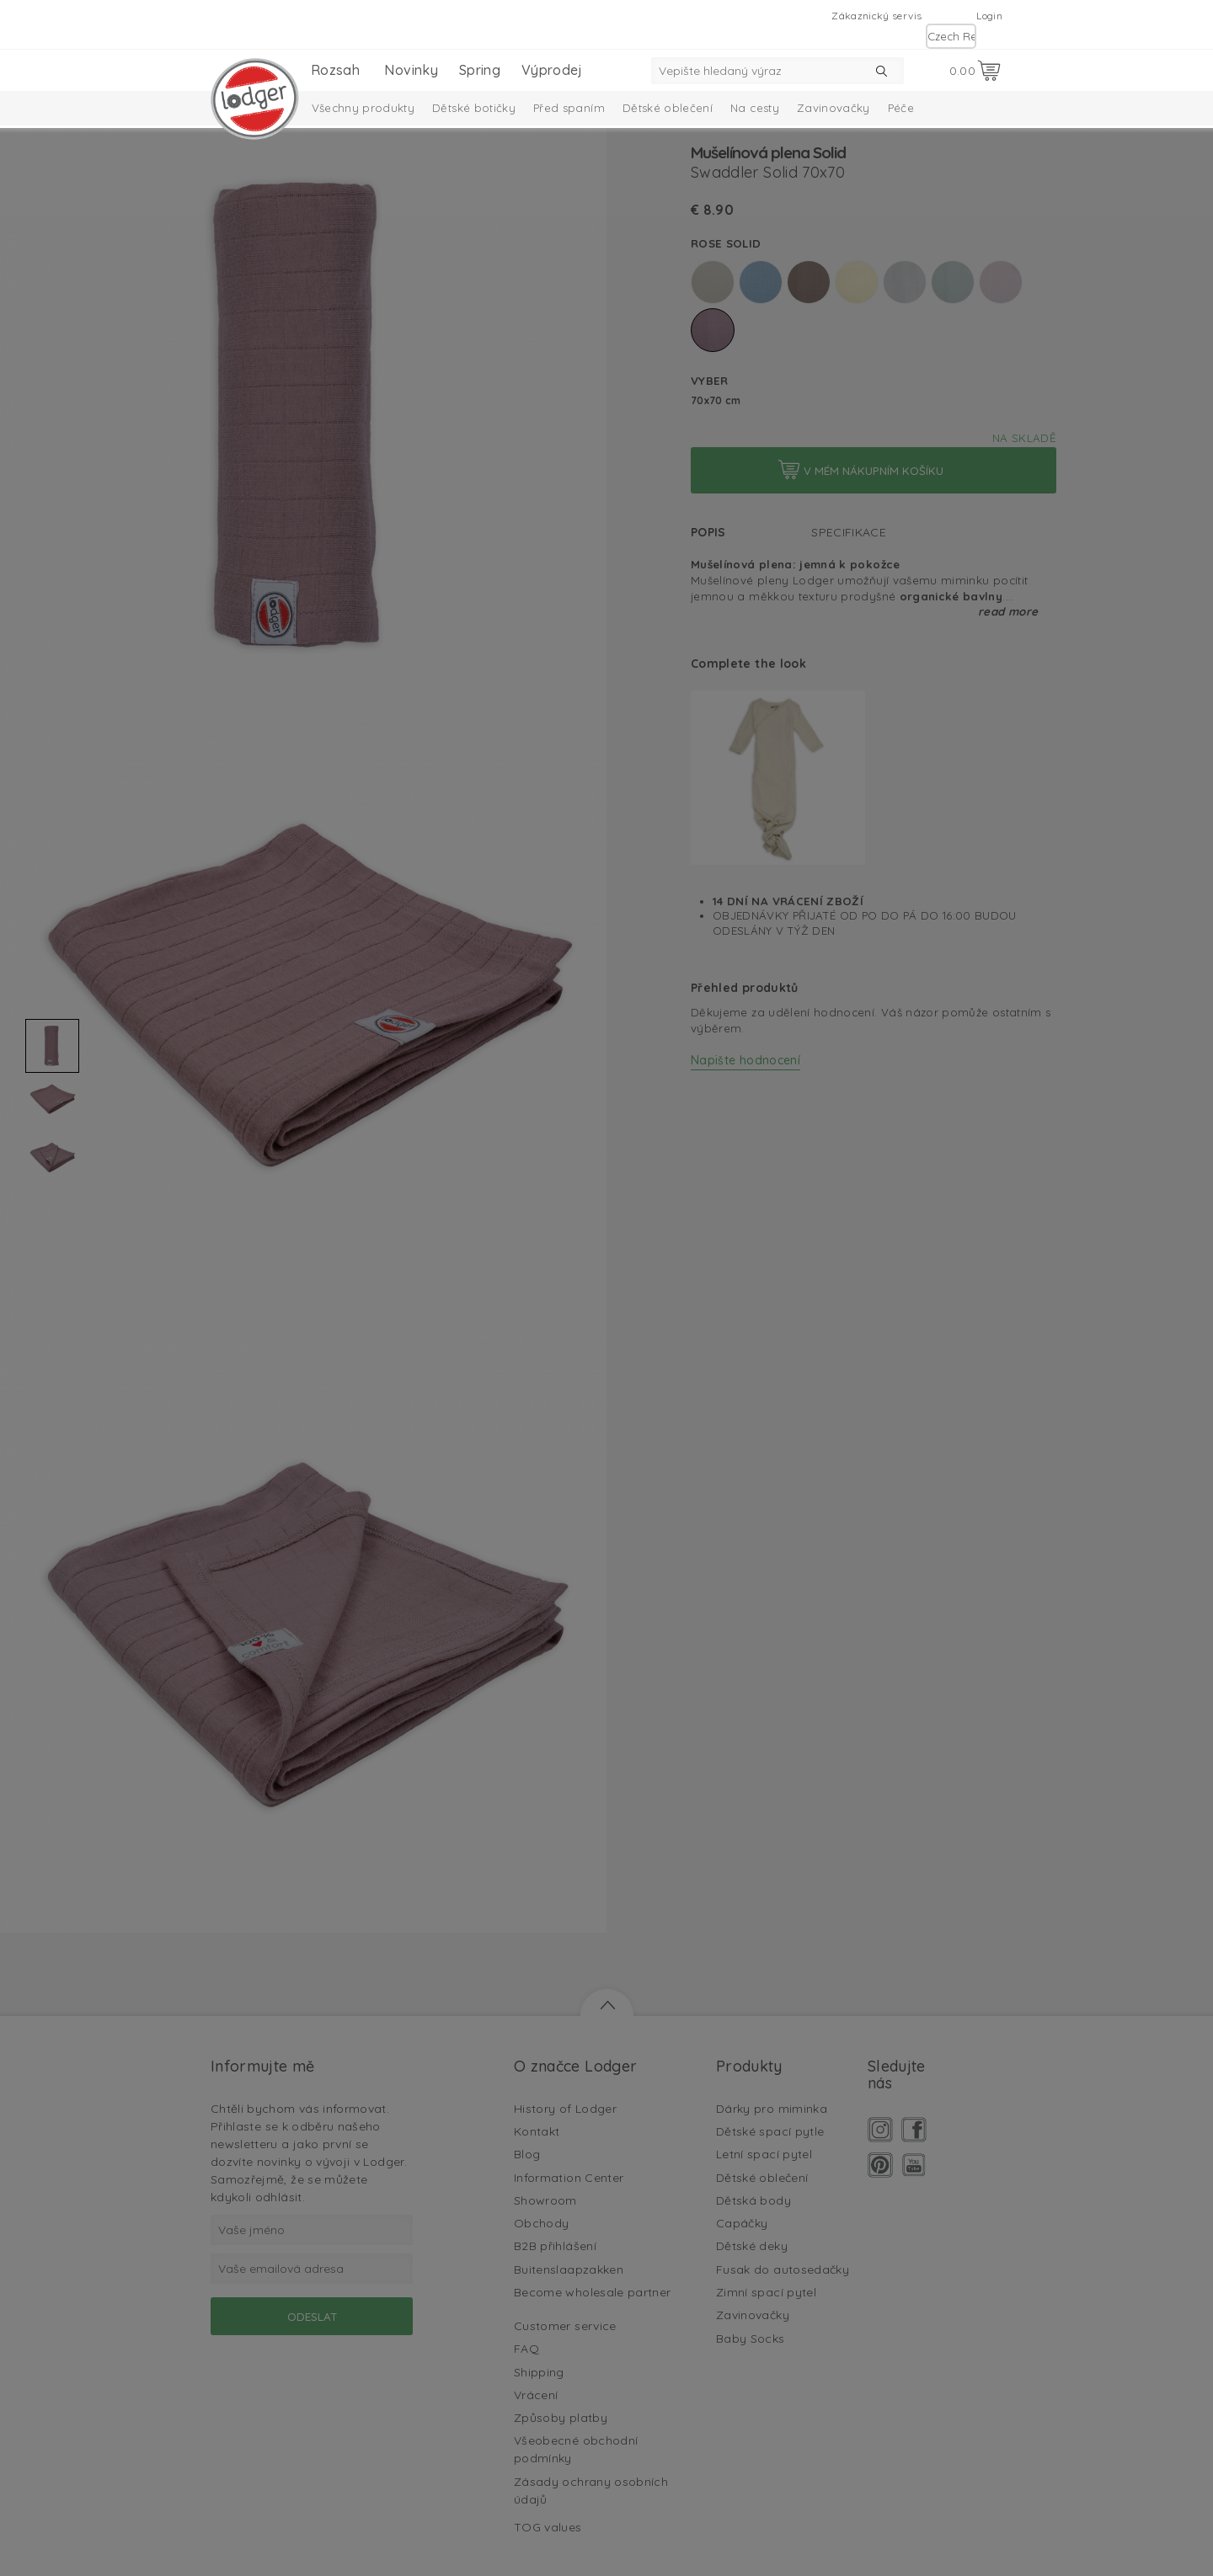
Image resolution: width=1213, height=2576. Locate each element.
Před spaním (569, 108)
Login (989, 15)
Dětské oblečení (668, 108)
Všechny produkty (363, 108)
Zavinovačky (833, 108)
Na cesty (754, 108)
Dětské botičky (474, 108)
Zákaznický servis (876, 15)
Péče (901, 108)
